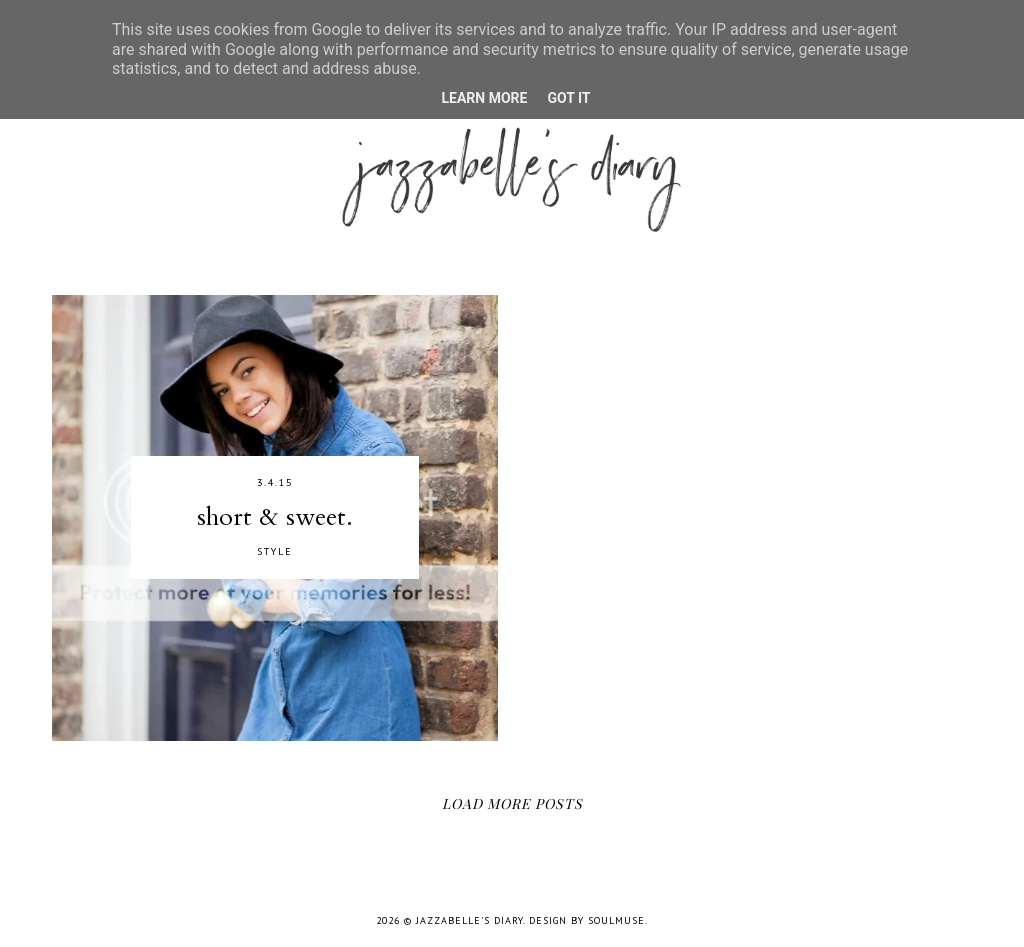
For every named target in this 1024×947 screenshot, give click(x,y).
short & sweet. (275, 517)
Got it (568, 98)
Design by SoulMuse (587, 920)
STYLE (275, 551)
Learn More (484, 98)
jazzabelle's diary (469, 920)
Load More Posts (512, 803)
